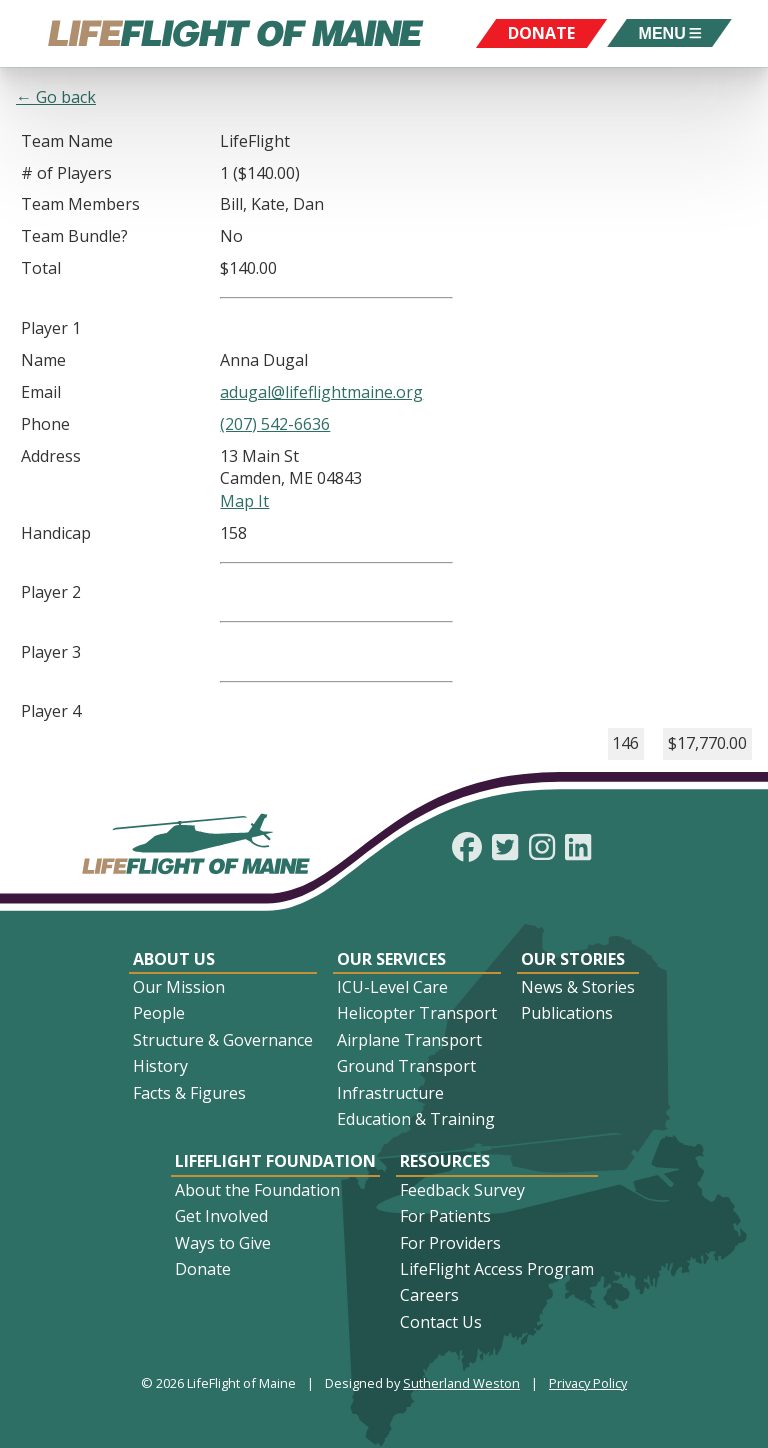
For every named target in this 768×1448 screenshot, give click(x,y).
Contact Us (441, 1322)
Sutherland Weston (461, 1383)
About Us (174, 959)
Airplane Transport (409, 1040)
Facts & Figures (189, 1093)
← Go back (56, 97)
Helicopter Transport (417, 1013)
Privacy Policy (588, 1383)
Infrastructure (390, 1093)
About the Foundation (257, 1190)
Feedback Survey (462, 1190)
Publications (567, 1013)
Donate (203, 1269)
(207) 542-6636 (275, 424)
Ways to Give (223, 1243)
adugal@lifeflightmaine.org (321, 392)
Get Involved (221, 1216)
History (160, 1066)
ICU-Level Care (392, 987)
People (159, 1013)
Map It (244, 501)
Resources (445, 1161)
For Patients (445, 1216)
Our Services (391, 959)
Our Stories (573, 959)
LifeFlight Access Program (497, 1269)
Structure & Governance (223, 1040)
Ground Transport (406, 1066)
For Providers (450, 1243)
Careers (429, 1295)
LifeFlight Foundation (275, 1161)
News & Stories (578, 987)
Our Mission (179, 987)
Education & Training (416, 1119)
